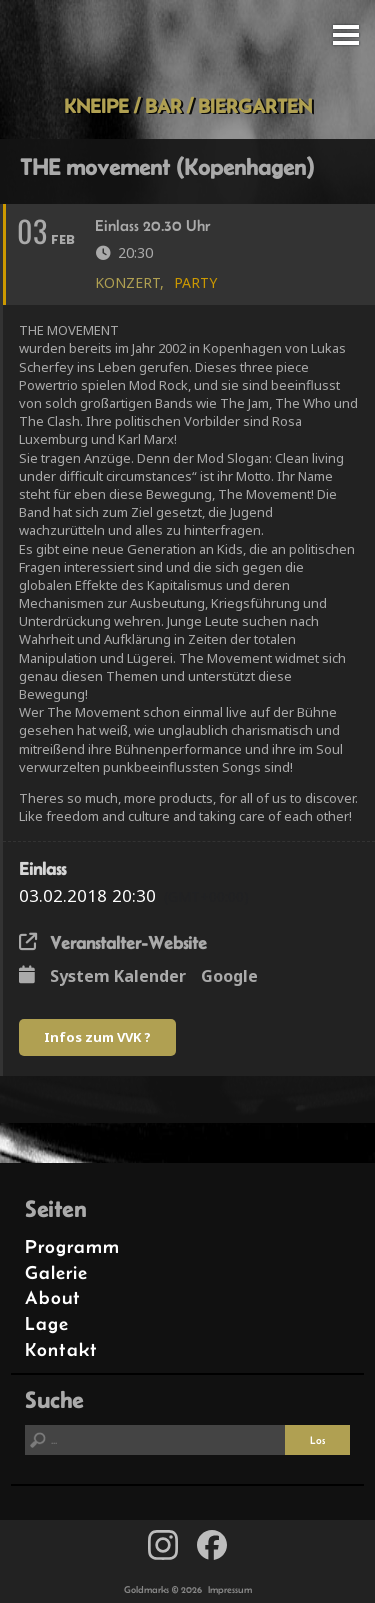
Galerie (56, 1272)
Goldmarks (184, 47)
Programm (72, 1246)
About (53, 1297)
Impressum (230, 1589)
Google (229, 976)
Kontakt (61, 1349)
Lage (47, 1323)
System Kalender (118, 976)
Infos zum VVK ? (97, 1037)
